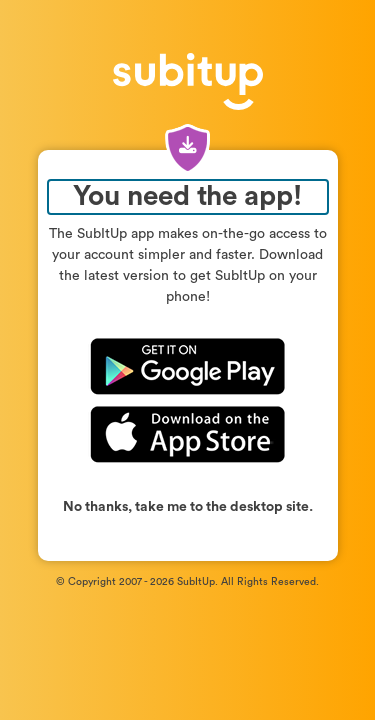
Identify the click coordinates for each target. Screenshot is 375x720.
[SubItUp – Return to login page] (188, 76)
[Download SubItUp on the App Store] (188, 433)
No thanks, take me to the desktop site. (188, 507)
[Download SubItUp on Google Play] (188, 370)
